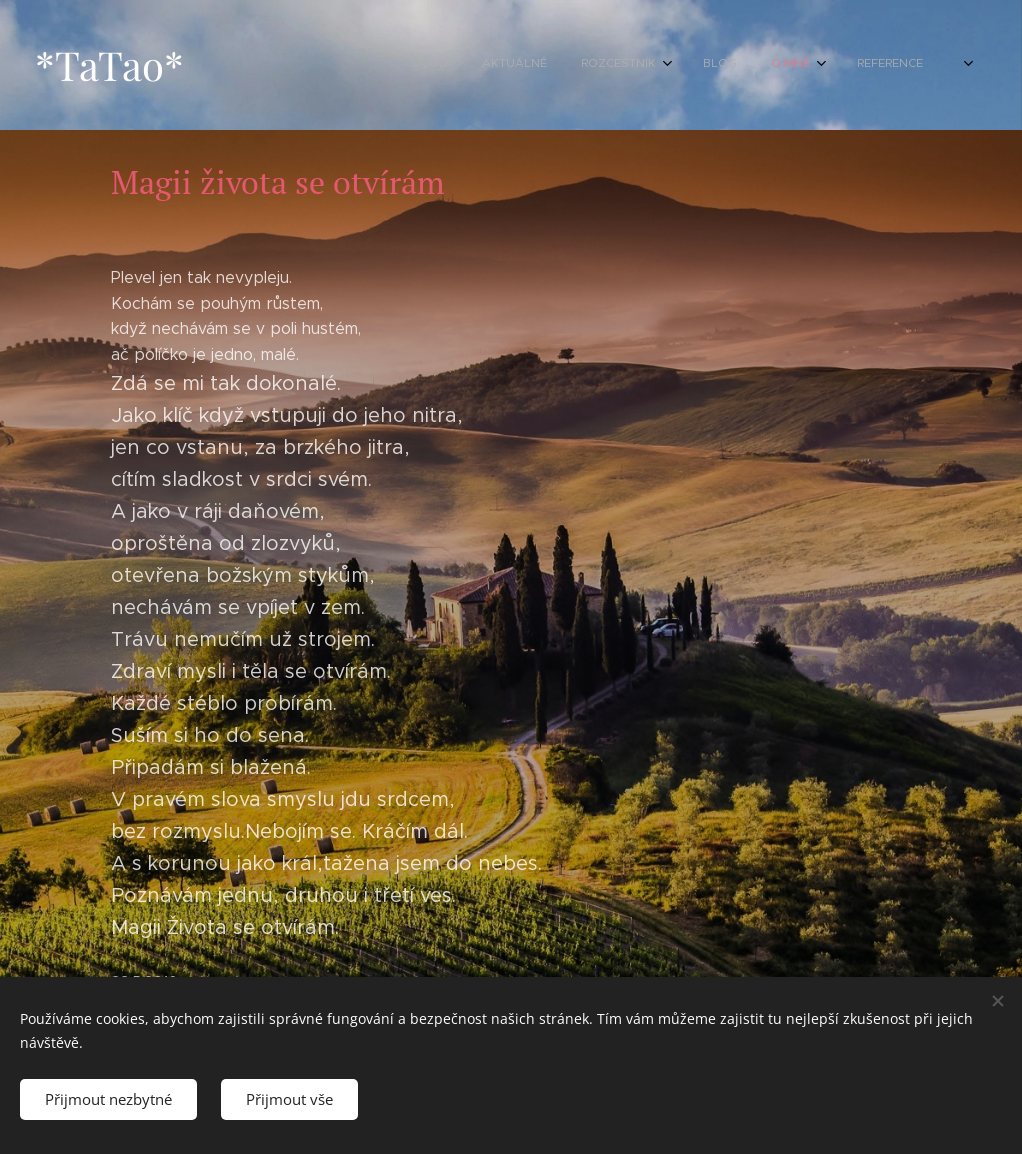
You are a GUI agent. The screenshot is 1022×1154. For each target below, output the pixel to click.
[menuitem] (659, 65)
